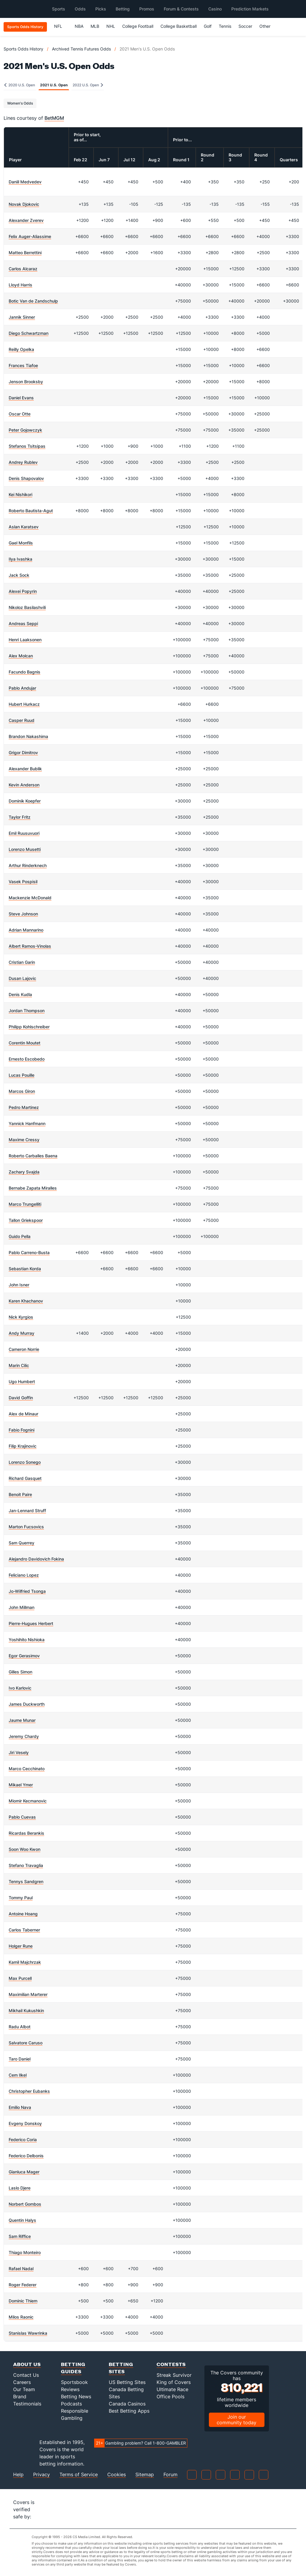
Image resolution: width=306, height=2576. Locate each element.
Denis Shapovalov (26, 478)
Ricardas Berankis (26, 1833)
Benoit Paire (20, 1494)
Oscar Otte (19, 413)
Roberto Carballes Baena (33, 1155)
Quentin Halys (22, 2220)
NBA (79, 26)
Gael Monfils (21, 542)
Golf (208, 26)
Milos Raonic (21, 2316)
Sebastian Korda (25, 1268)
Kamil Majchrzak (25, 1962)
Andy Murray (21, 1333)
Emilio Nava (20, 2107)
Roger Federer (22, 2284)
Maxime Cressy (24, 1139)
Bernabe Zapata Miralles (33, 1187)
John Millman (21, 1607)
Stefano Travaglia (26, 1865)
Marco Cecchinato (27, 1768)
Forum (170, 2474)
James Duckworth (27, 1704)
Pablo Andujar (22, 688)
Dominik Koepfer (25, 800)
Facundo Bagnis (24, 671)
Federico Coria (23, 2139)
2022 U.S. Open (88, 85)
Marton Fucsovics (26, 1526)
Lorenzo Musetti (25, 849)
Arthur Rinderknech (28, 865)
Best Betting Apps (129, 2411)
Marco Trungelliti (25, 1204)
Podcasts (71, 2404)
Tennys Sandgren (26, 1881)
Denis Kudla (20, 994)
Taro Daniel (19, 2058)
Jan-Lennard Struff (27, 1510)
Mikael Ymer (21, 1784)
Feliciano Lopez (24, 1575)
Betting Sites (121, 2368)
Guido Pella (19, 1236)
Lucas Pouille (21, 1075)
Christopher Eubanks (29, 2091)
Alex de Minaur (23, 1413)
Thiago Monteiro (25, 2252)
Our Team (24, 2389)
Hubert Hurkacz (24, 704)
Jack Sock (19, 575)
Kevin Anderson (24, 784)
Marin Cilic (19, 1365)
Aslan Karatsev (24, 526)
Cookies (116, 2474)
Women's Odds (20, 103)
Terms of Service (78, 2474)
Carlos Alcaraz (23, 268)
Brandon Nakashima (28, 736)
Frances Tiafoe (23, 365)
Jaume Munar (22, 1720)
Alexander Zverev (26, 220)
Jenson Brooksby (26, 381)
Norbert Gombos (25, 2204)
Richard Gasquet (25, 1478)
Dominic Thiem (23, 2300)
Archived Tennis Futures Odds (81, 48)
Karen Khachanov (26, 1300)
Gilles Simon (20, 1671)
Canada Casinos (127, 2404)
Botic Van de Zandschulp (33, 300)
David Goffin (21, 1397)
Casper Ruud (21, 720)
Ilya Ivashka (20, 558)
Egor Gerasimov (24, 1655)
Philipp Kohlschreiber (29, 1026)
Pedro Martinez (24, 1107)
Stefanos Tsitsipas (27, 446)
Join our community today (236, 2419)
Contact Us (26, 2375)
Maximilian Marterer (28, 1994)
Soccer (245, 26)
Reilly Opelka (21, 349)
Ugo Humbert (22, 1381)
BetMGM (54, 118)
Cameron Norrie (24, 1349)
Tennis (225, 26)
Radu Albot (19, 2026)
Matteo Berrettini (25, 252)
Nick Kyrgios (21, 1317)
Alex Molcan (21, 655)
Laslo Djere (19, 2187)
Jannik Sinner (22, 317)
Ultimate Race (172, 2389)
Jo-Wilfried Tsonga (27, 1591)
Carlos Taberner (24, 1929)
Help (18, 2474)
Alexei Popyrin (23, 591)
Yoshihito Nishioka (27, 1639)
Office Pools (170, 2396)
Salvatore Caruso (25, 2042)
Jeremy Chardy (24, 1736)
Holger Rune (21, 1946)
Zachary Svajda (24, 1171)
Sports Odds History (23, 48)
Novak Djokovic (24, 204)
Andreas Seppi (23, 623)
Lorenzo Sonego (25, 1462)
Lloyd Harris (20, 284)
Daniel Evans (21, 397)
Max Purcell (20, 1978)
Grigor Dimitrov (23, 752)
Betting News (76, 2396)
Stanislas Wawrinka (28, 2333)
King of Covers (174, 2382)
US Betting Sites (127, 2382)
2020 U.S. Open (19, 85)
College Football (137, 26)
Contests (171, 2364)
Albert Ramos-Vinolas (30, 946)
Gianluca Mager (24, 2171)
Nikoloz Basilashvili (27, 607)
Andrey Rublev (23, 462)
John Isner (19, 1284)
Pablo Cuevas (22, 1816)
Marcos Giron (22, 1091)
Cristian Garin (22, 962)
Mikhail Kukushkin (26, 2010)
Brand (19, 2396)
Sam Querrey (21, 1542)
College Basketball (178, 26)
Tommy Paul (21, 1897)
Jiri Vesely (19, 1752)
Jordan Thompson (27, 1010)
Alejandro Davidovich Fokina (36, 1558)
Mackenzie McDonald (30, 897)
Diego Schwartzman (28, 333)
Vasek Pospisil (23, 881)
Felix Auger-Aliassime (30, 236)
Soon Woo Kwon (24, 1849)
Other (267, 26)
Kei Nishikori (20, 494)
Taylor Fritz (19, 817)
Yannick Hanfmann (27, 1123)
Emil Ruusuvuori (24, 833)
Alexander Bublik (25, 768)
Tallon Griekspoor (26, 1220)
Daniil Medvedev (25, 181)
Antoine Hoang (23, 1913)
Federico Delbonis (26, 2155)
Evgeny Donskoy (25, 2123)
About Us (27, 2364)
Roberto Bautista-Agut (31, 510)
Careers (22, 2382)
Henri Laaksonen (25, 639)
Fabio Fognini (21, 1429)
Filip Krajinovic (22, 1446)
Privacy (41, 2474)
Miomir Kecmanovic (28, 1800)
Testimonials (27, 2404)
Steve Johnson (23, 913)
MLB (95, 26)
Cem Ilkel (18, 2075)
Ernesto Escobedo (27, 1058)
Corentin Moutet (24, 1042)
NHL (110, 26)
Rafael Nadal (21, 2268)
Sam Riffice (20, 2236)
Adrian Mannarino (26, 929)
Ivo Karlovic (20, 1687)
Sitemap (144, 2474)
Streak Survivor (174, 2375)
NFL (61, 26)
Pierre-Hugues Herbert (31, 1623)
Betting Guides (73, 2368)
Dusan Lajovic (22, 978)
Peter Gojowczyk (25, 429)
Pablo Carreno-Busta (29, 1252)
